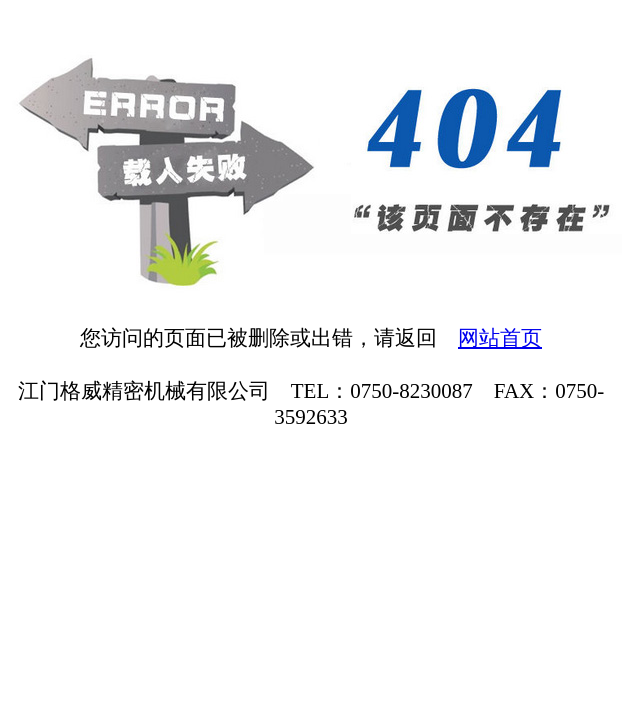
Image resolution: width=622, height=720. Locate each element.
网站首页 (500, 338)
